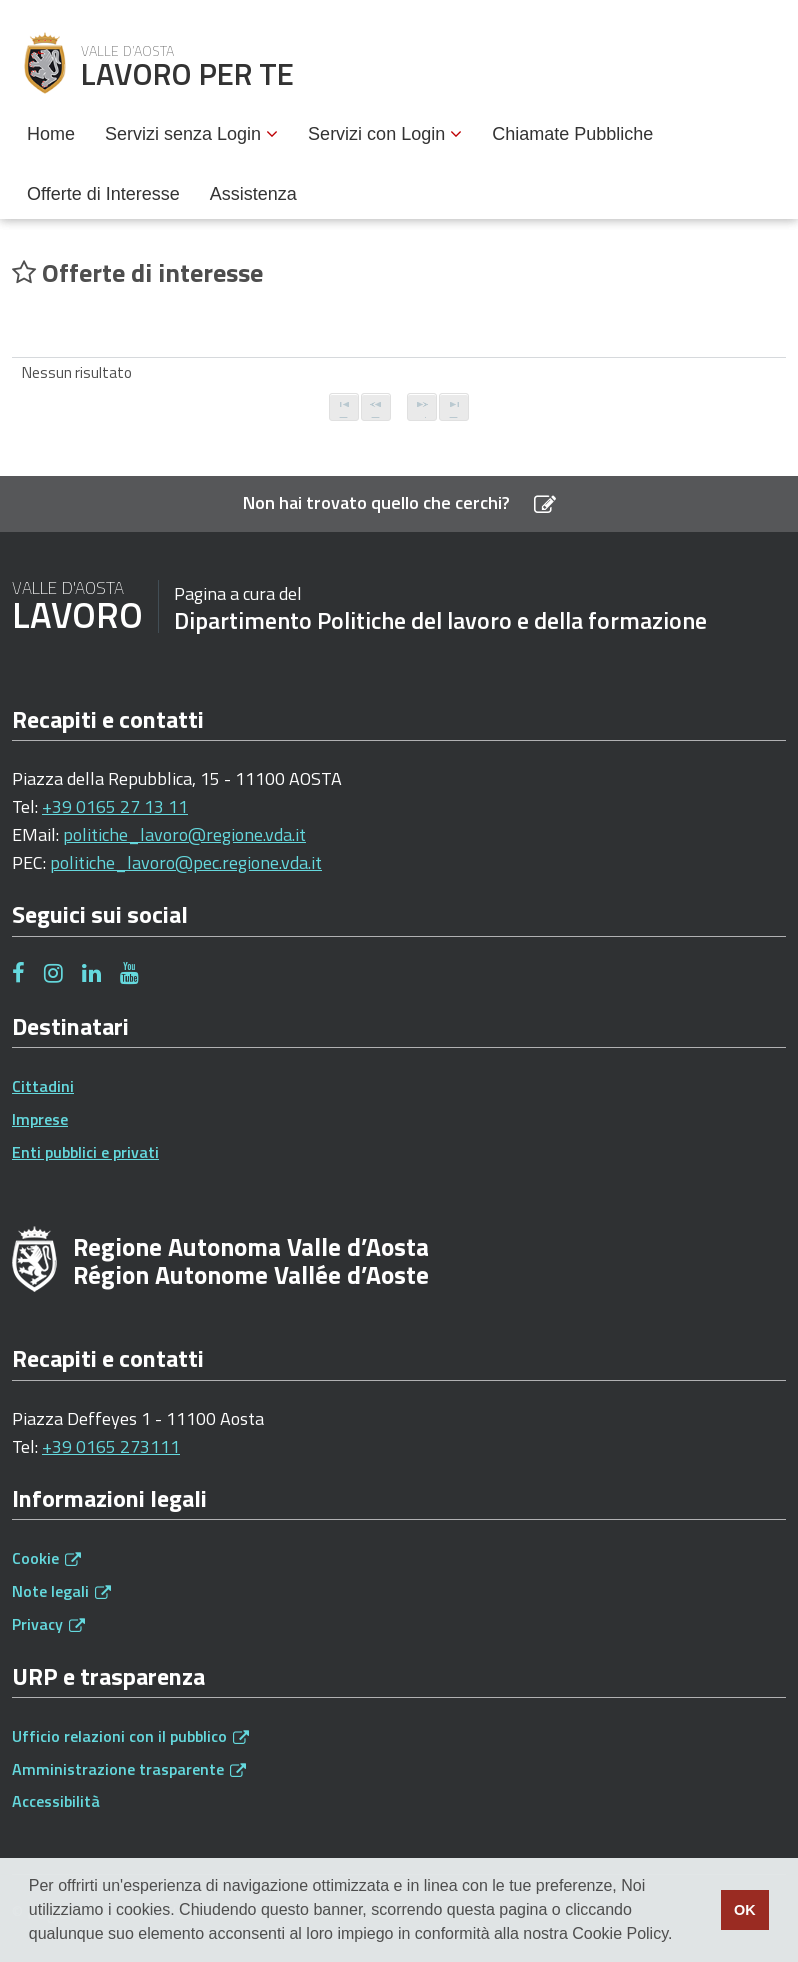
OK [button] (745, 1910)
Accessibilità (56, 1801)
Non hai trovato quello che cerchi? (399, 502)
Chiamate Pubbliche (572, 134)
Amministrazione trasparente (129, 1769)
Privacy (48, 1624)
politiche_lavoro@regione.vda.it (184, 834)
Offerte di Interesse (103, 194)
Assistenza (253, 194)
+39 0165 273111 (111, 1446)
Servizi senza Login (191, 134)
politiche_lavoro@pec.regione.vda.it (186, 862)
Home (51, 134)
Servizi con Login (385, 134)
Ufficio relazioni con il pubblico (130, 1736)
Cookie (46, 1558)
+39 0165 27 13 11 (115, 806)
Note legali (61, 1591)
